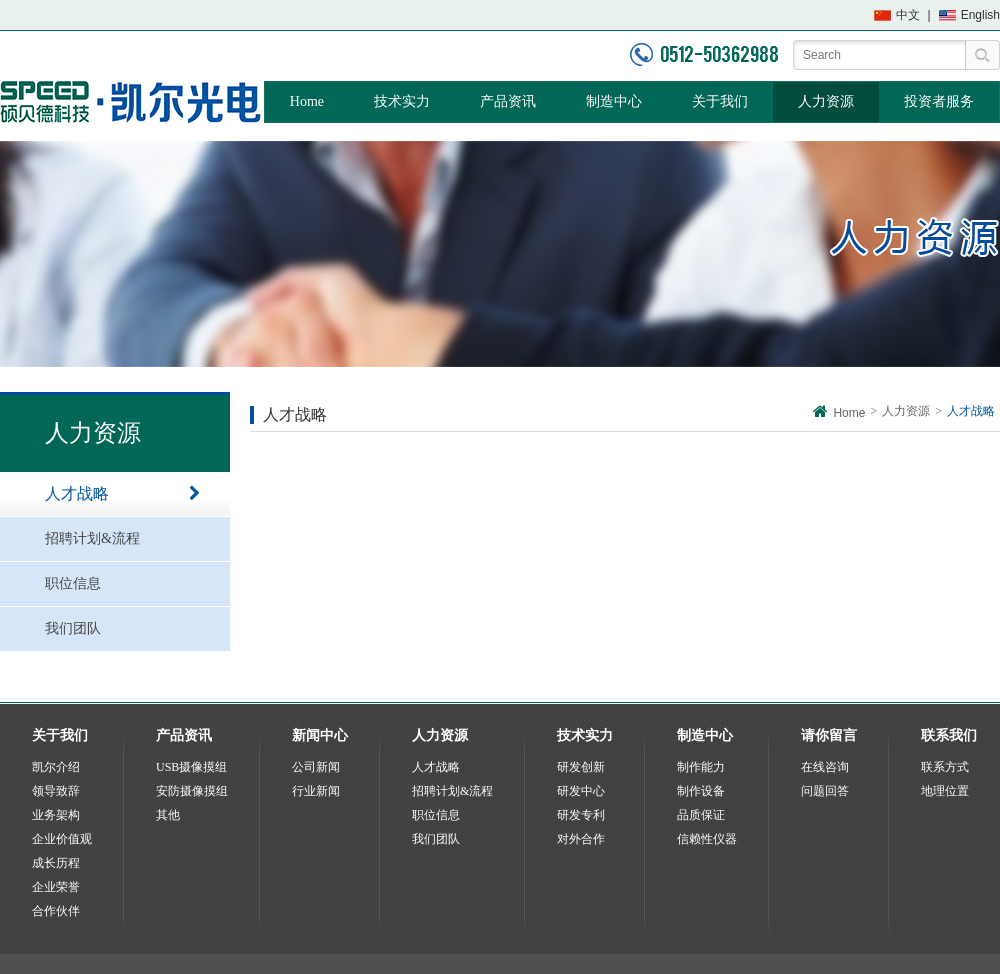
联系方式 (945, 767)
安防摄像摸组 (192, 791)
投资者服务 (939, 101)
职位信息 (122, 584)
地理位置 (945, 791)
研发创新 (581, 767)
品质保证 (701, 815)
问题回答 (825, 791)
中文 (908, 15)
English (980, 15)
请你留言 (829, 735)
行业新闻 (316, 791)
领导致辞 (56, 791)
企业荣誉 (56, 887)
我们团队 (122, 629)
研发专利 (581, 815)
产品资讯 (508, 101)
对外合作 (581, 839)
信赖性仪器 (707, 839)
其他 (168, 815)
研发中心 (581, 791)
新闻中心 (320, 735)
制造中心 (614, 101)
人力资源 (826, 101)
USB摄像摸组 (191, 767)
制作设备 (701, 791)
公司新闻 (316, 767)
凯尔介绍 (56, 767)
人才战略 (122, 494)
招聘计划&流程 (122, 539)
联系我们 (949, 735)
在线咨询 (825, 767)
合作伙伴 (56, 911)
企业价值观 (62, 839)
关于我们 (720, 101)
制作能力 (701, 767)
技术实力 (402, 101)
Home (307, 101)
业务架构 (56, 815)
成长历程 (56, 863)
